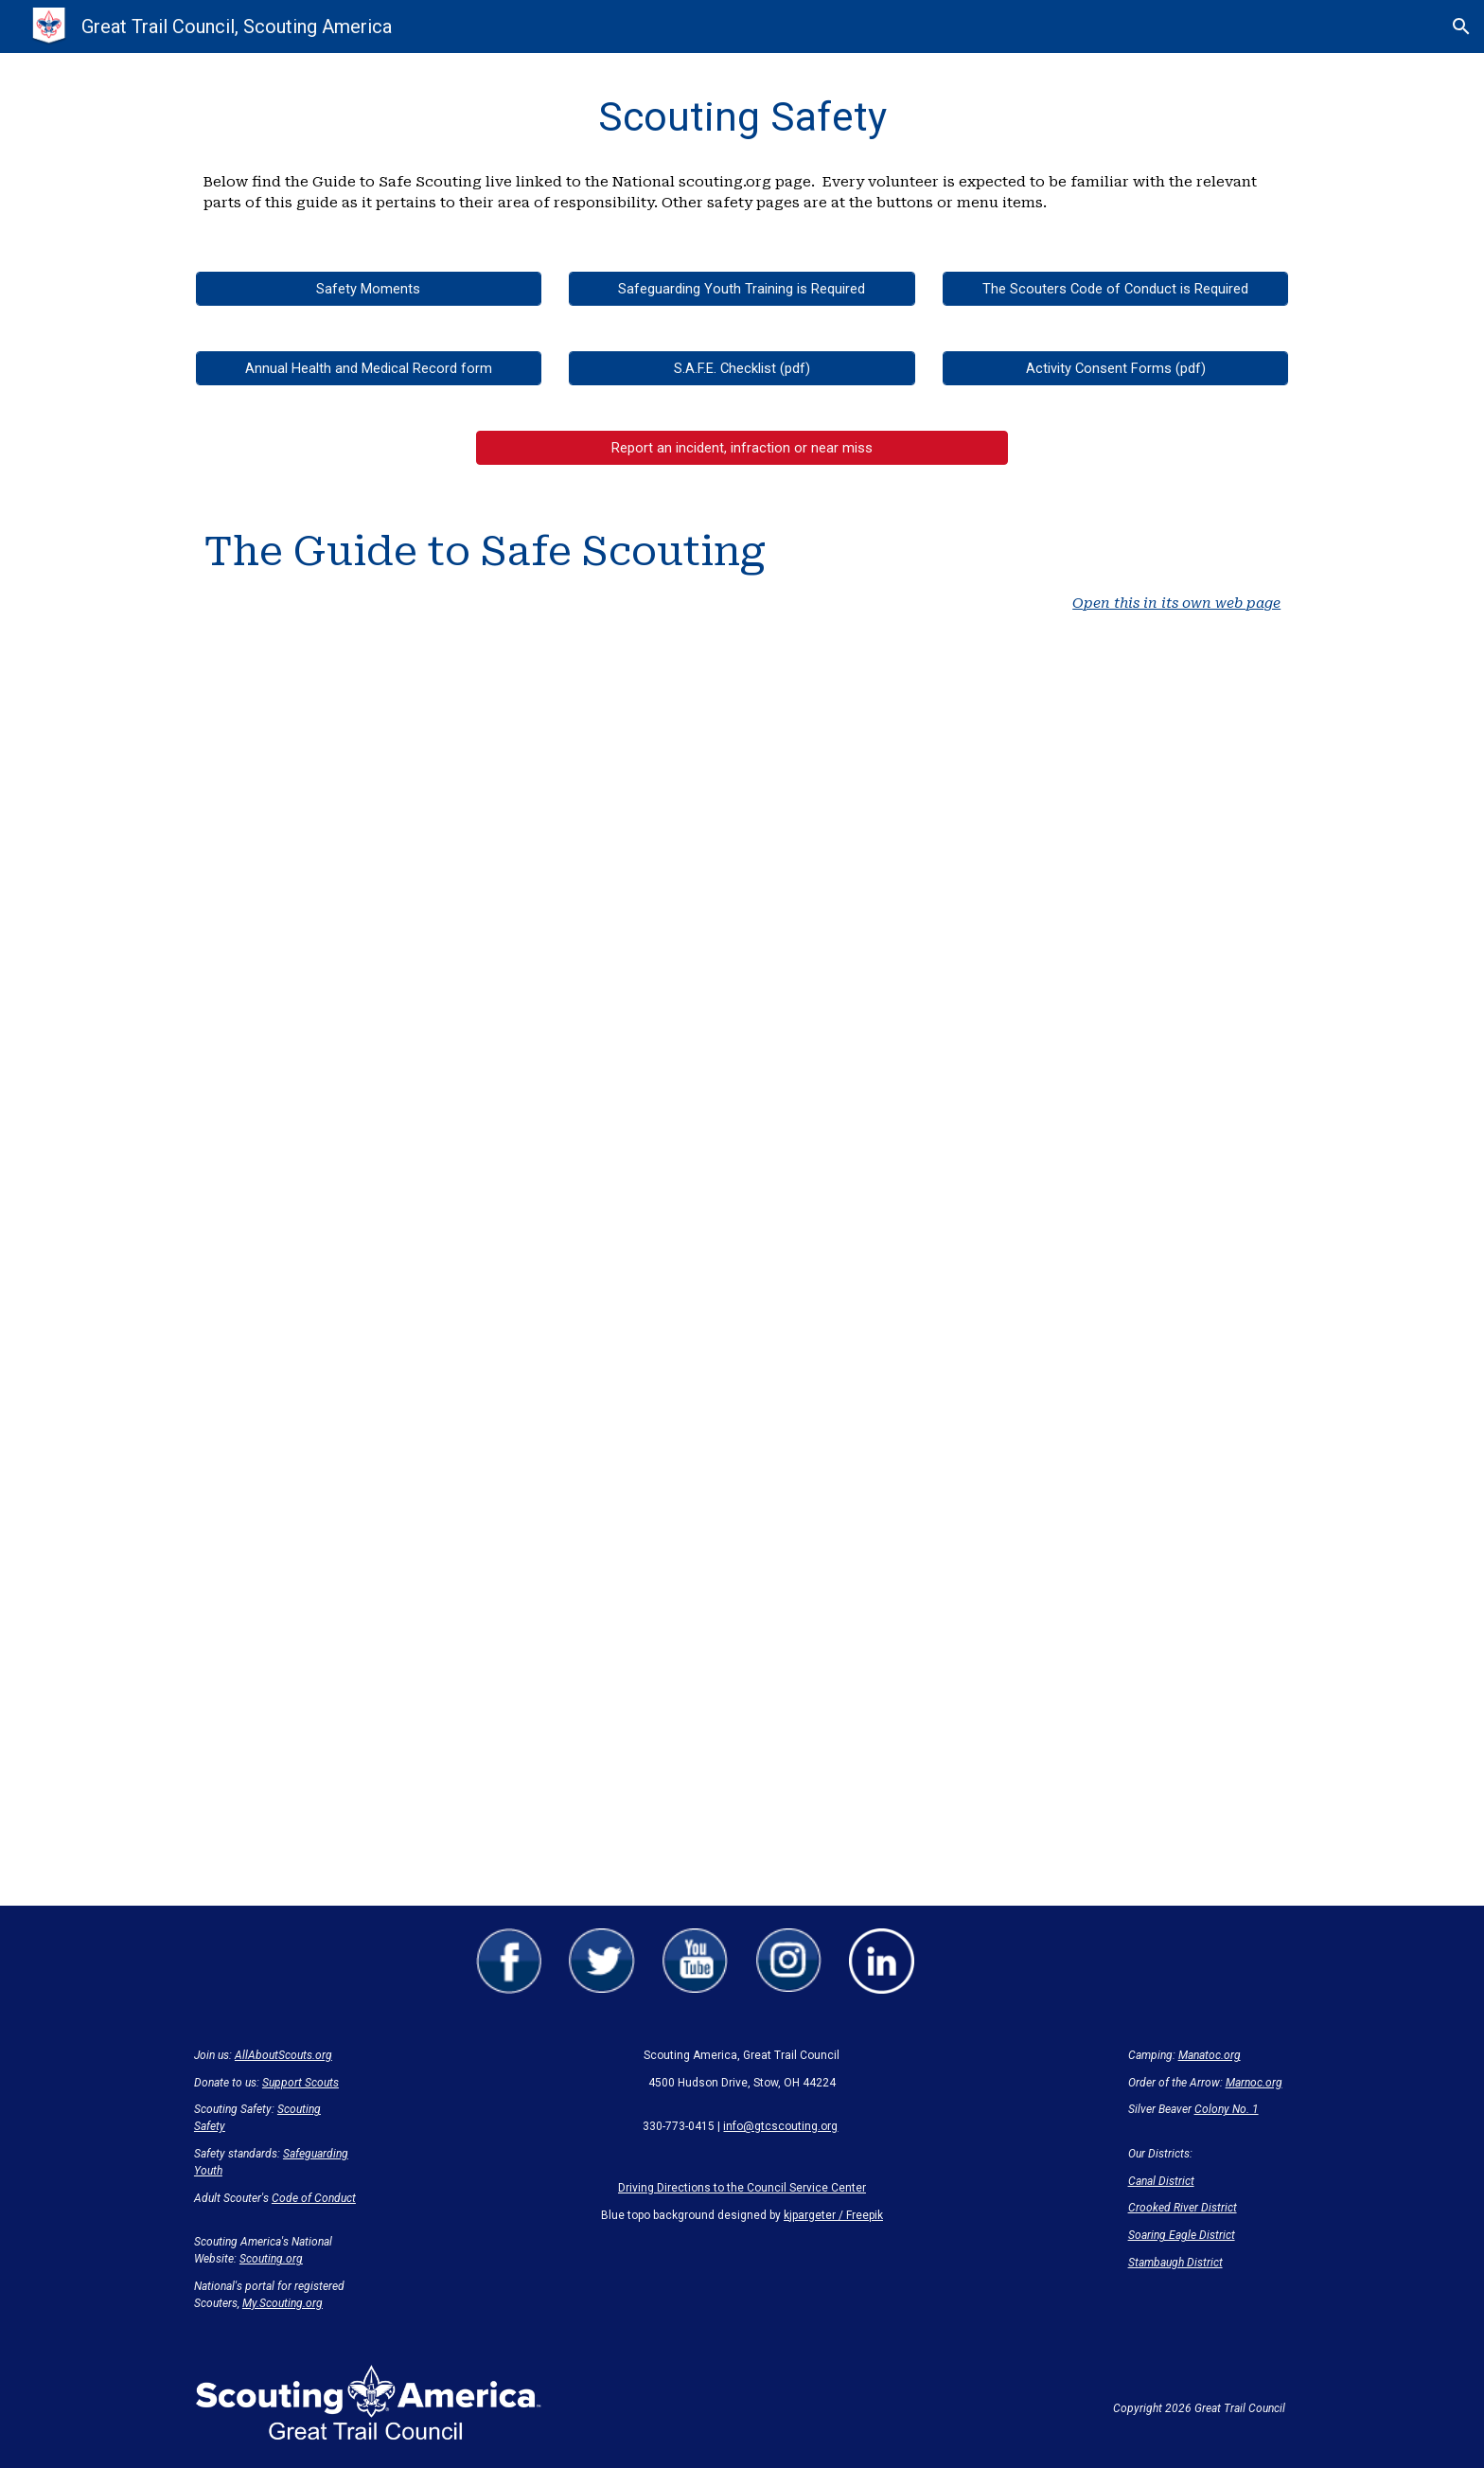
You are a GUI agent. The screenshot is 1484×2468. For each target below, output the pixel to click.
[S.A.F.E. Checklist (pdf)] (741, 368)
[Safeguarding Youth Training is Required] (741, 288)
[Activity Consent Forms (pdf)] (1115, 368)
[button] (1461, 26)
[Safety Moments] (368, 288)
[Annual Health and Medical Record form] (368, 368)
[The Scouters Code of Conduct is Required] (1115, 288)
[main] (742, 117)
